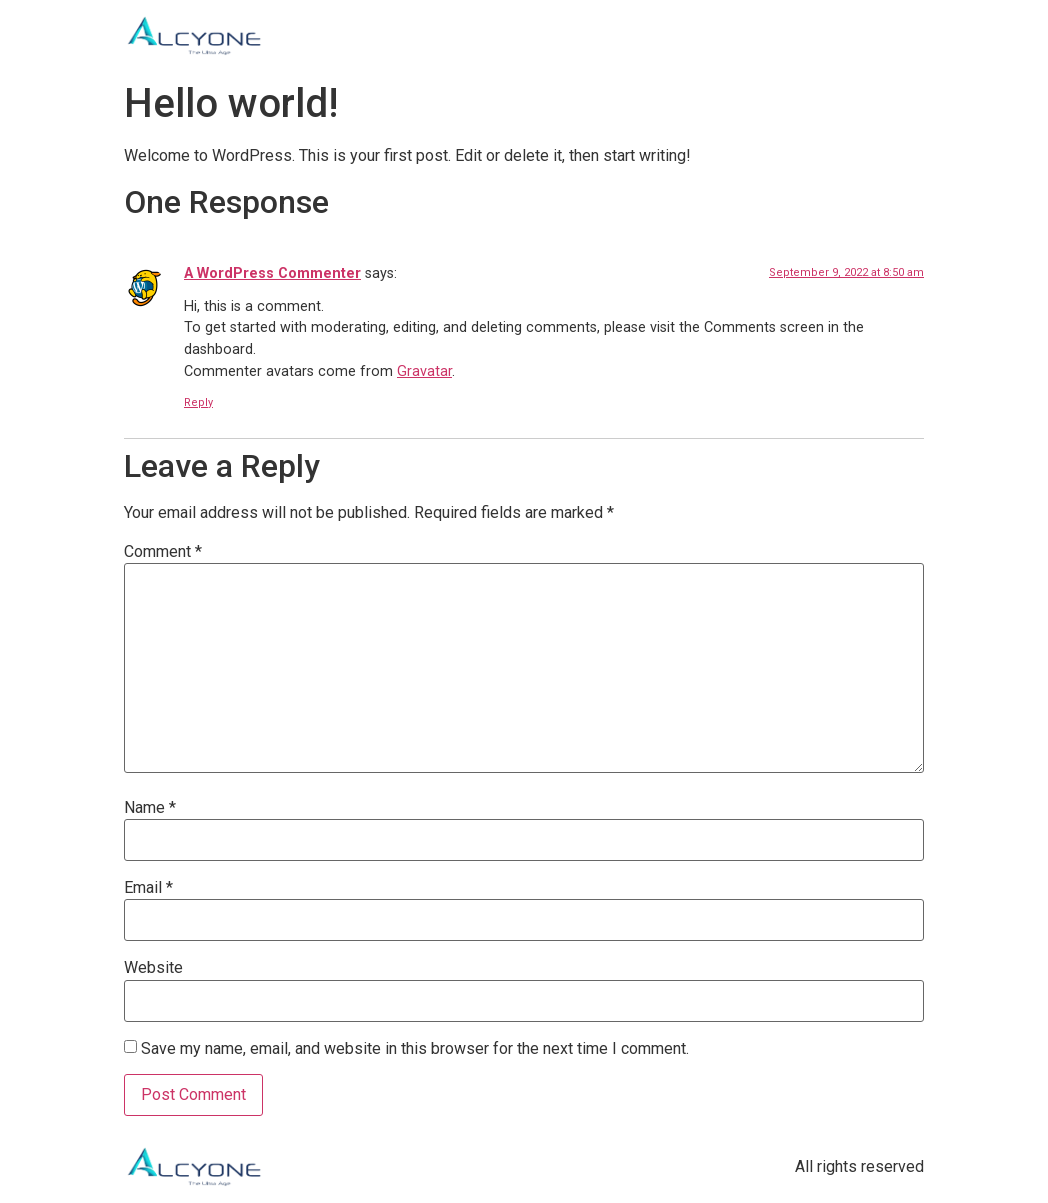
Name (150, 808)
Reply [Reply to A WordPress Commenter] (198, 402)
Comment (163, 552)
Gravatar (424, 371)
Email (148, 888)
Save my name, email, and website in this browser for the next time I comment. (415, 1049)
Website (153, 968)
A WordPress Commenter (272, 273)
